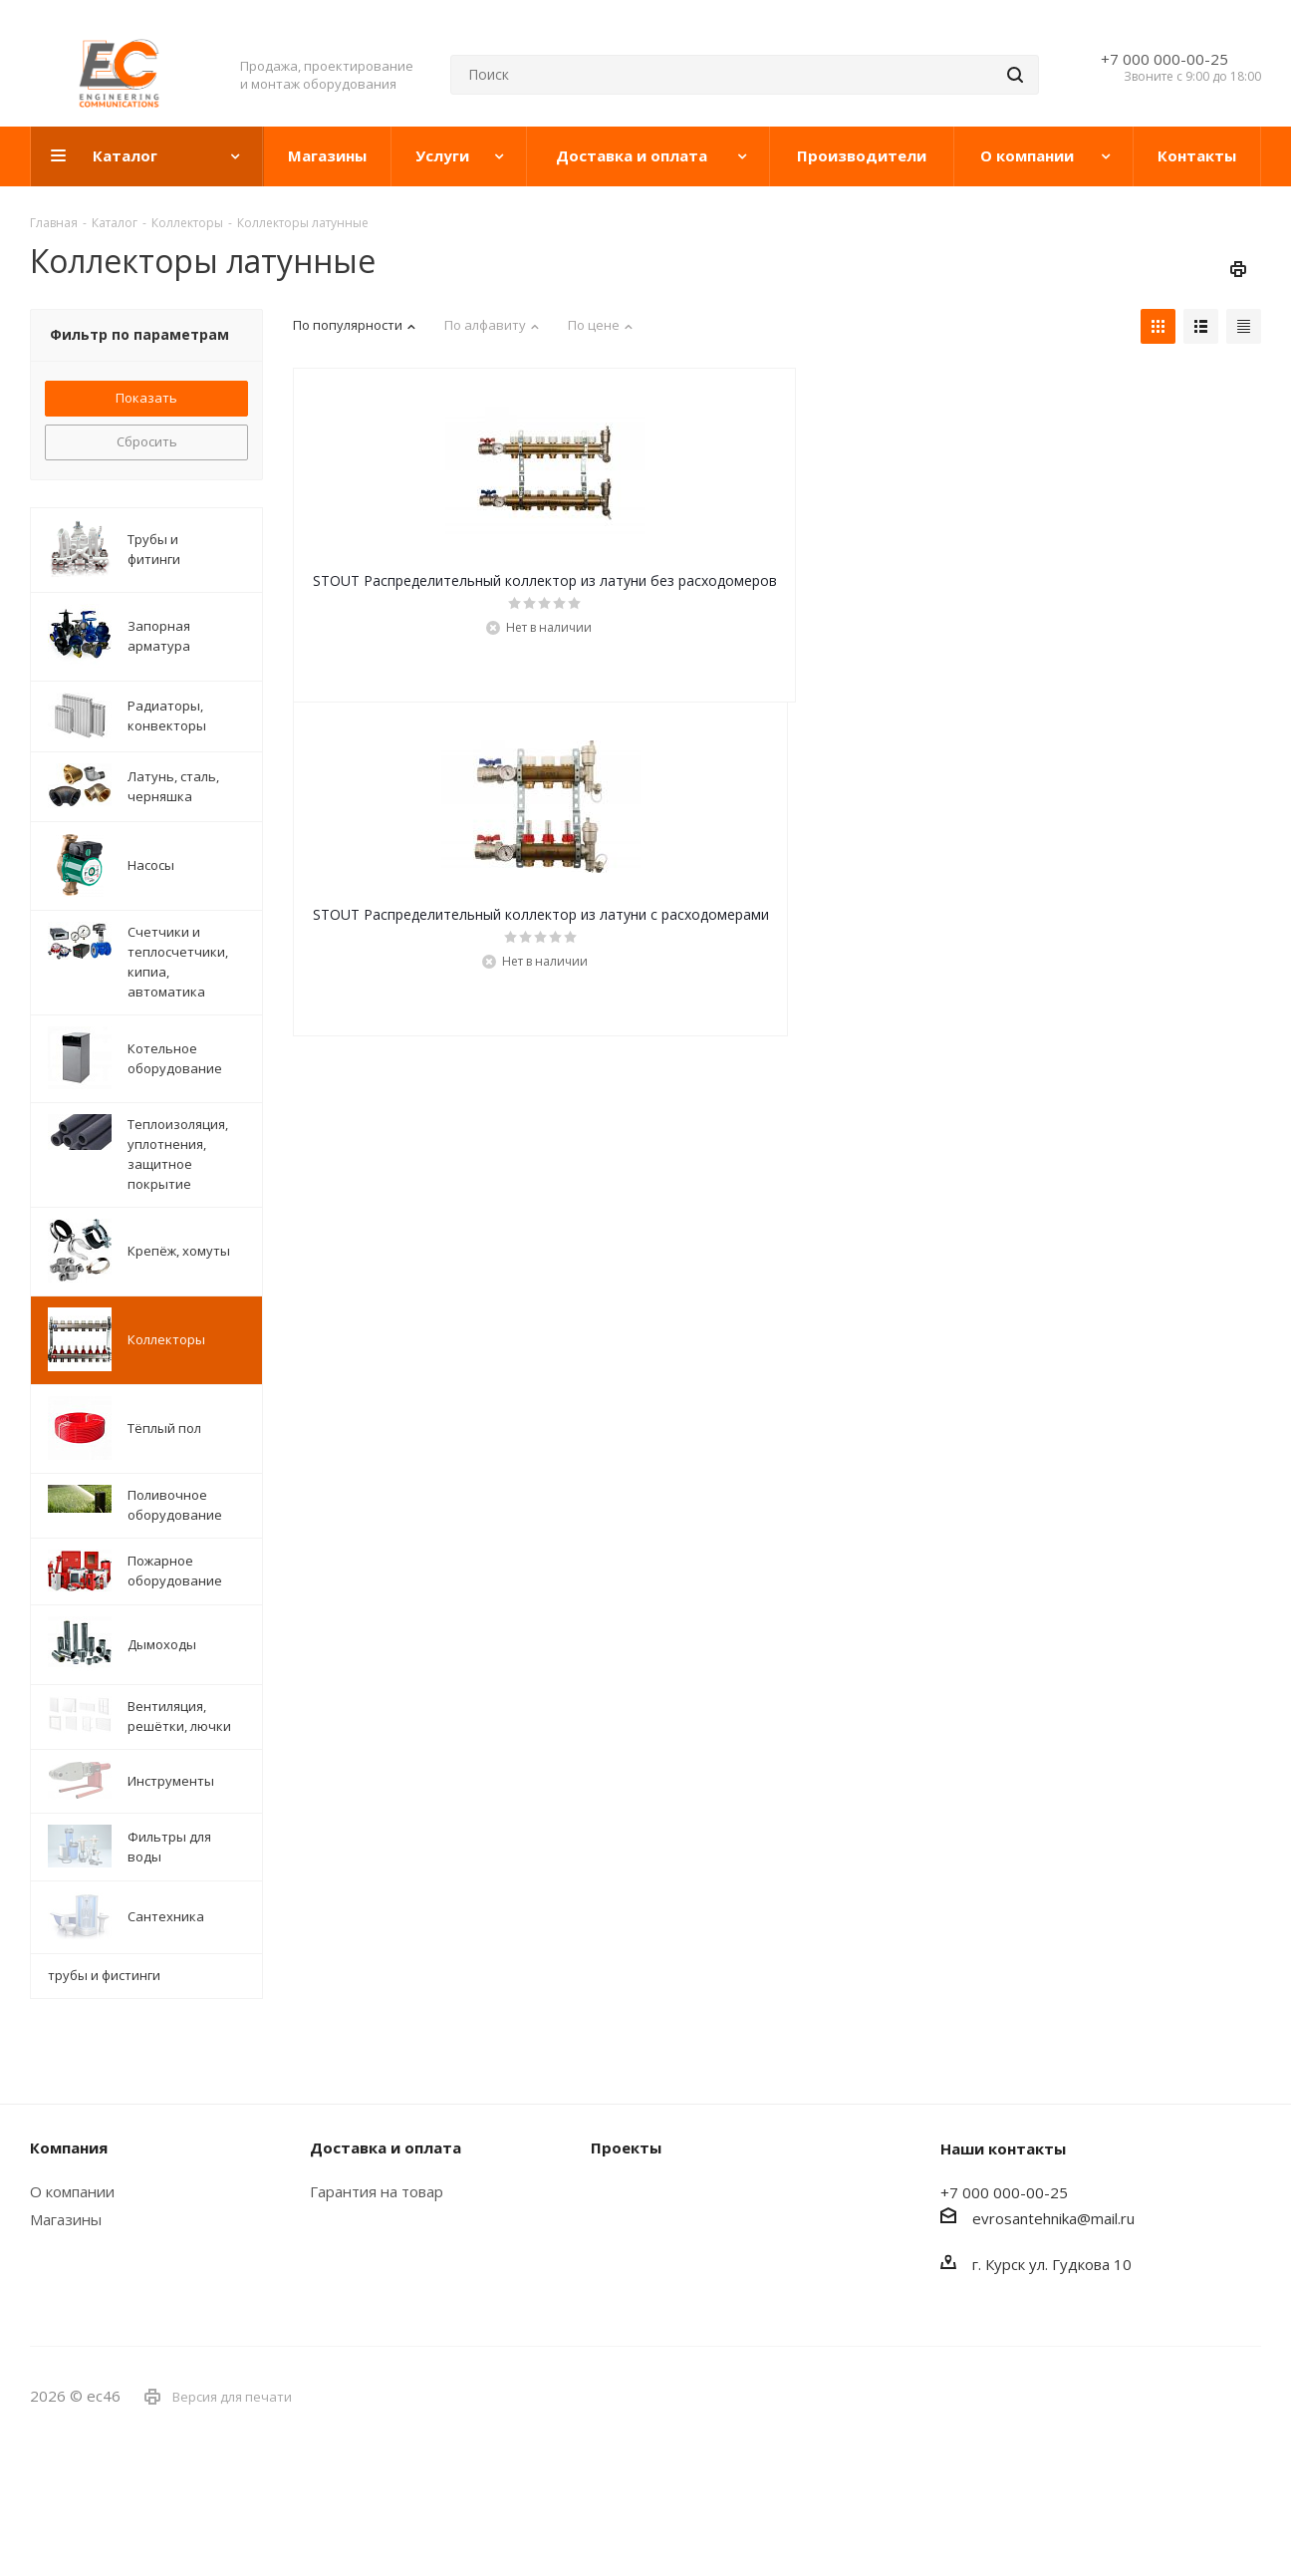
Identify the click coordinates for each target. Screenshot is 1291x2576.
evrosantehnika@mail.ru (1053, 2360)
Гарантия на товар (376, 2333)
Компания (69, 2289)
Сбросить (147, 441)
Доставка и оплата (385, 2289)
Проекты (626, 2289)
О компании (72, 2333)
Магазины (66, 2361)
